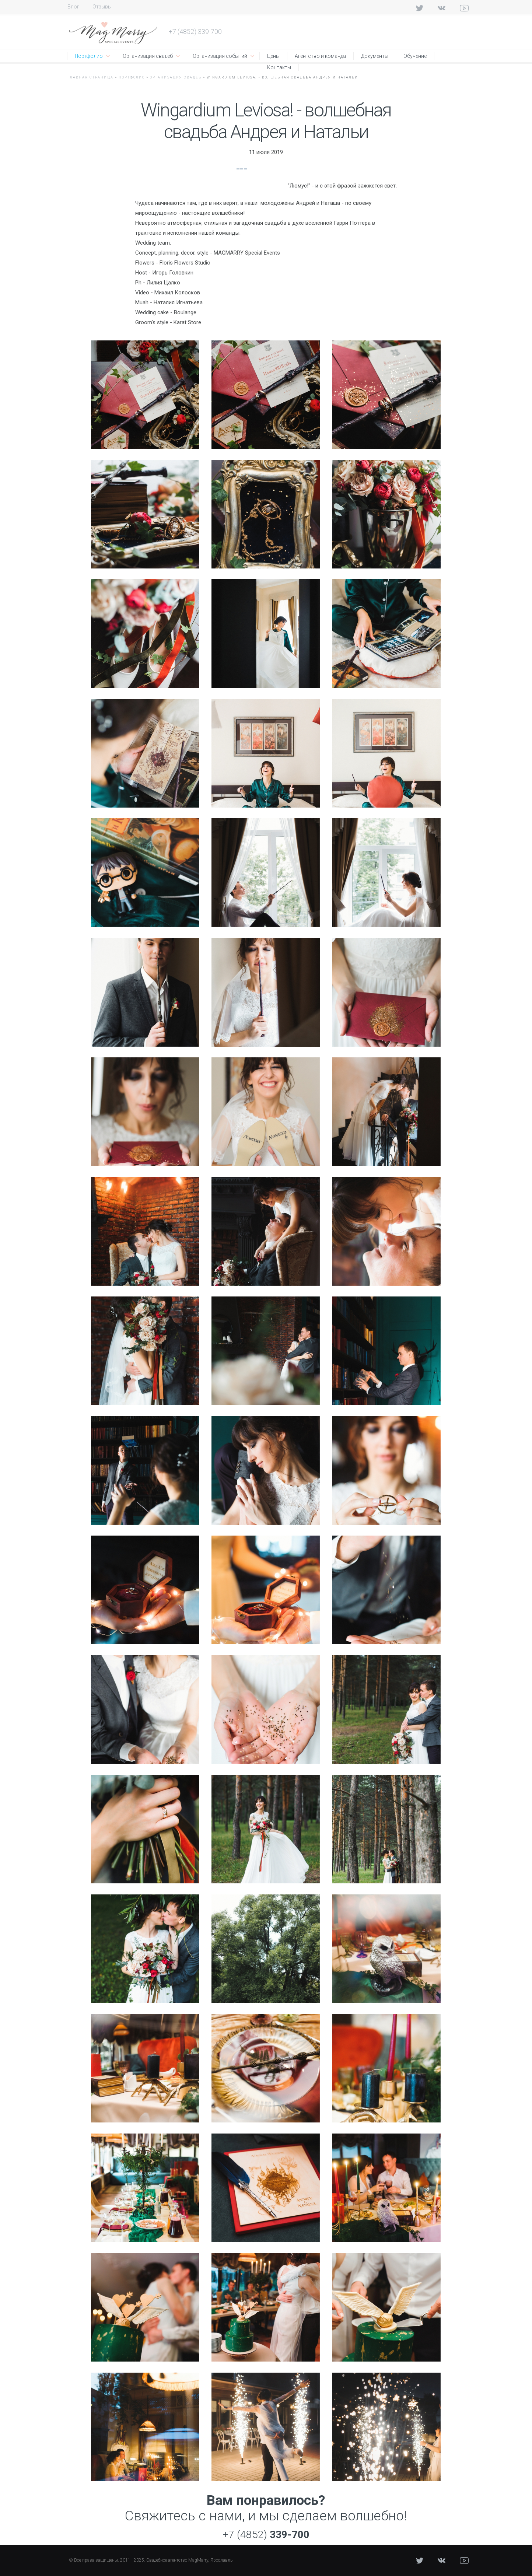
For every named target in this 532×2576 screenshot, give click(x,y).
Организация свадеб (148, 56)
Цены (273, 56)
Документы (374, 56)
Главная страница (90, 77)
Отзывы (102, 7)
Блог (73, 7)
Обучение (415, 56)
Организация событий (220, 56)
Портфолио (89, 56)
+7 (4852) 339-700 (195, 31)
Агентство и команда (320, 56)
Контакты (279, 67)
